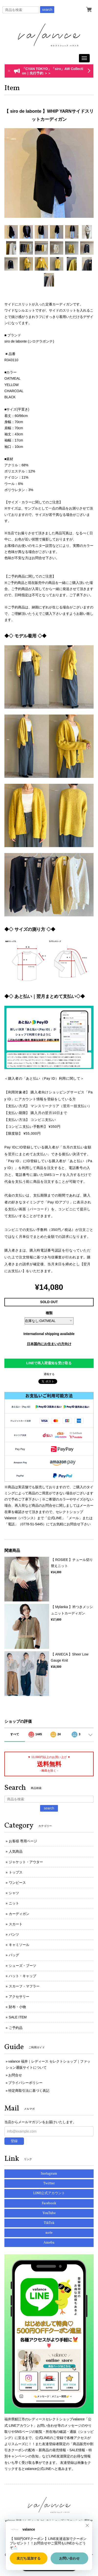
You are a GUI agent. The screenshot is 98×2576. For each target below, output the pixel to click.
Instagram (49, 2173)
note (49, 2233)
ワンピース (17, 1883)
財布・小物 (17, 2007)
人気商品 (15, 1851)
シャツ (14, 1893)
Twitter (49, 2183)
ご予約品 (15, 2028)
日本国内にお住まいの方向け (49, 1344)
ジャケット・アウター (26, 1862)
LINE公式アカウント (49, 2193)
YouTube (49, 2213)
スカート (15, 1924)
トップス (15, 1872)
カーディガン (19, 1914)
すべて (14, 1734)
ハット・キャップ (22, 1976)
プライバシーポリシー (25, 2083)
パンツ (14, 1934)
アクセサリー (19, 1996)
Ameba (49, 2242)
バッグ (14, 1955)
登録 (14, 2141)
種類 (49, 1313)
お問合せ (15, 2075)
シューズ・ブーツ (22, 1966)
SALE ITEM (18, 2017)
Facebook (49, 2203)
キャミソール (19, 1945)
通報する (49, 1374)
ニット (14, 1903)
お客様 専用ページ (23, 1841)
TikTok (49, 2223)
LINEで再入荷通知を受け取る (49, 1363)
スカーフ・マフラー (24, 1986)
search (47, 10)
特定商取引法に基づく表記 (28, 2091)
